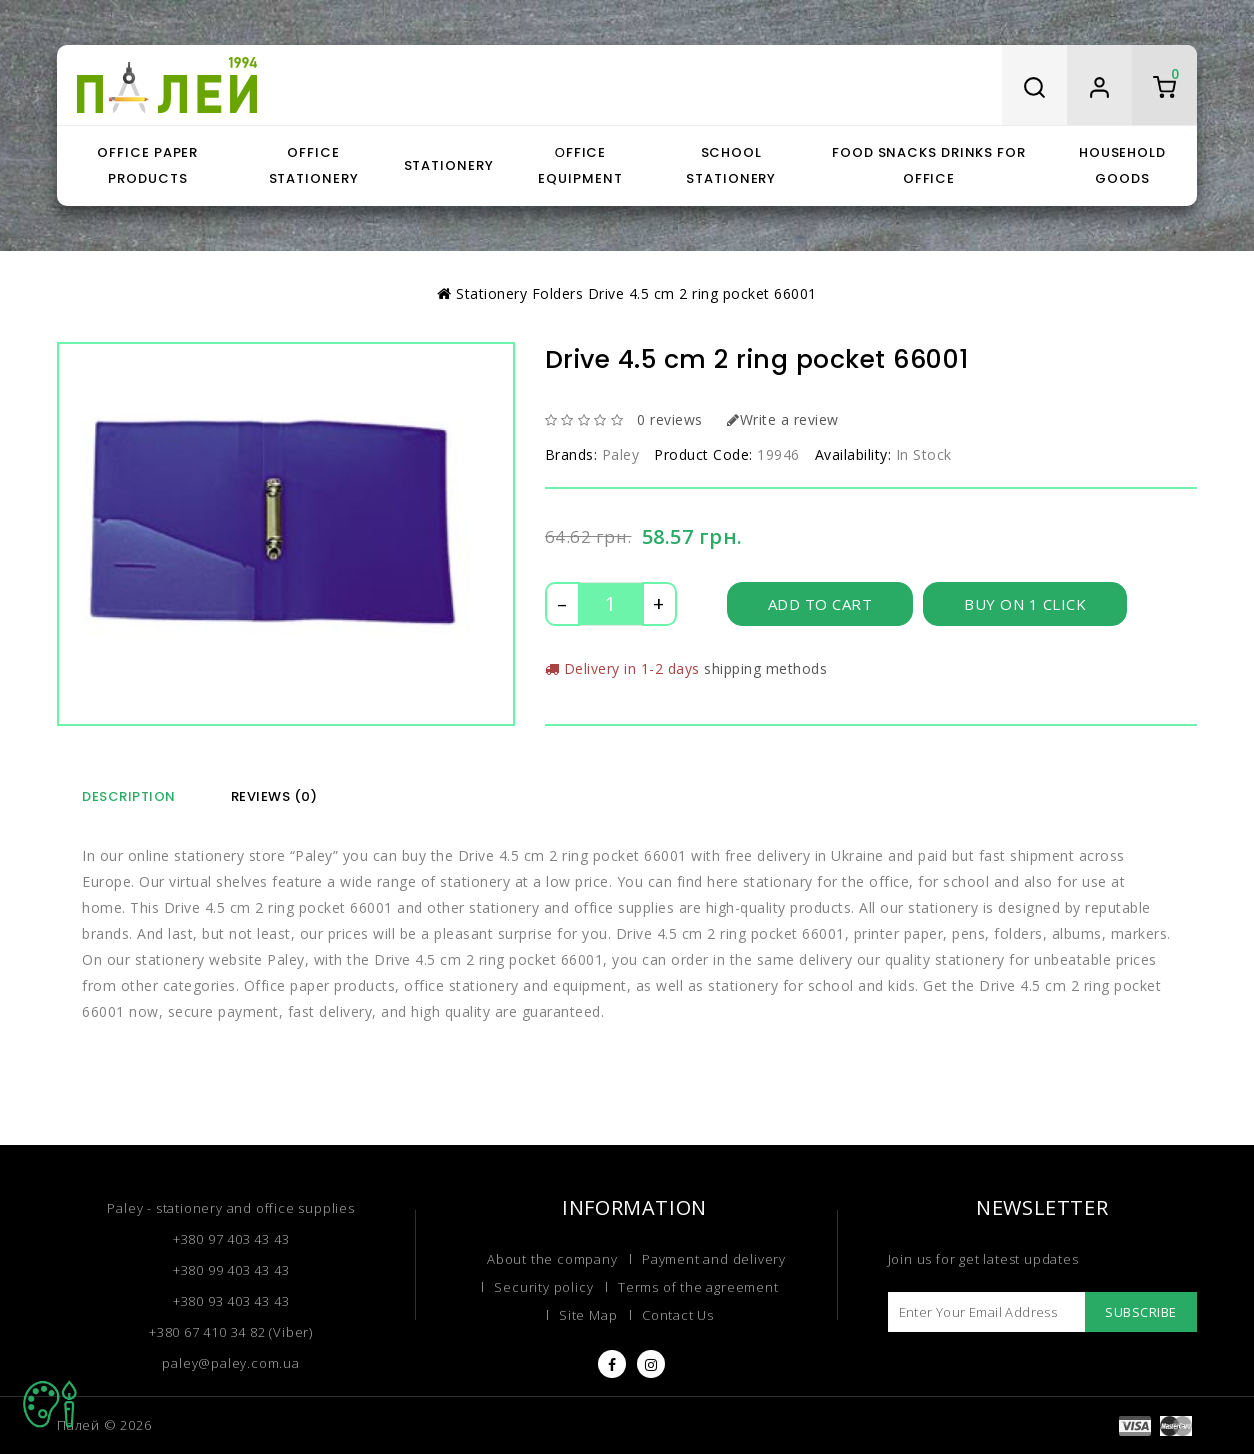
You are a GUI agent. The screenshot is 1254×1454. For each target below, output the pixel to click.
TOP (50, 1404)
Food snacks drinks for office (929, 165)
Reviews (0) (274, 796)
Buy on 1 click (1025, 604)
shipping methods (765, 668)
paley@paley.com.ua (230, 1363)
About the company (552, 1259)
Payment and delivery (714, 1259)
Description (129, 796)
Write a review (783, 419)
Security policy (543, 1287)
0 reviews (670, 419)
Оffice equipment (580, 165)
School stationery (731, 165)
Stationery (449, 165)
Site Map (588, 1315)
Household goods (1122, 165)
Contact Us (678, 1315)
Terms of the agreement (698, 1287)
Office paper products (147, 165)
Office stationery (314, 165)
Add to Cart (820, 604)
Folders (558, 293)
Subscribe (1141, 1312)
